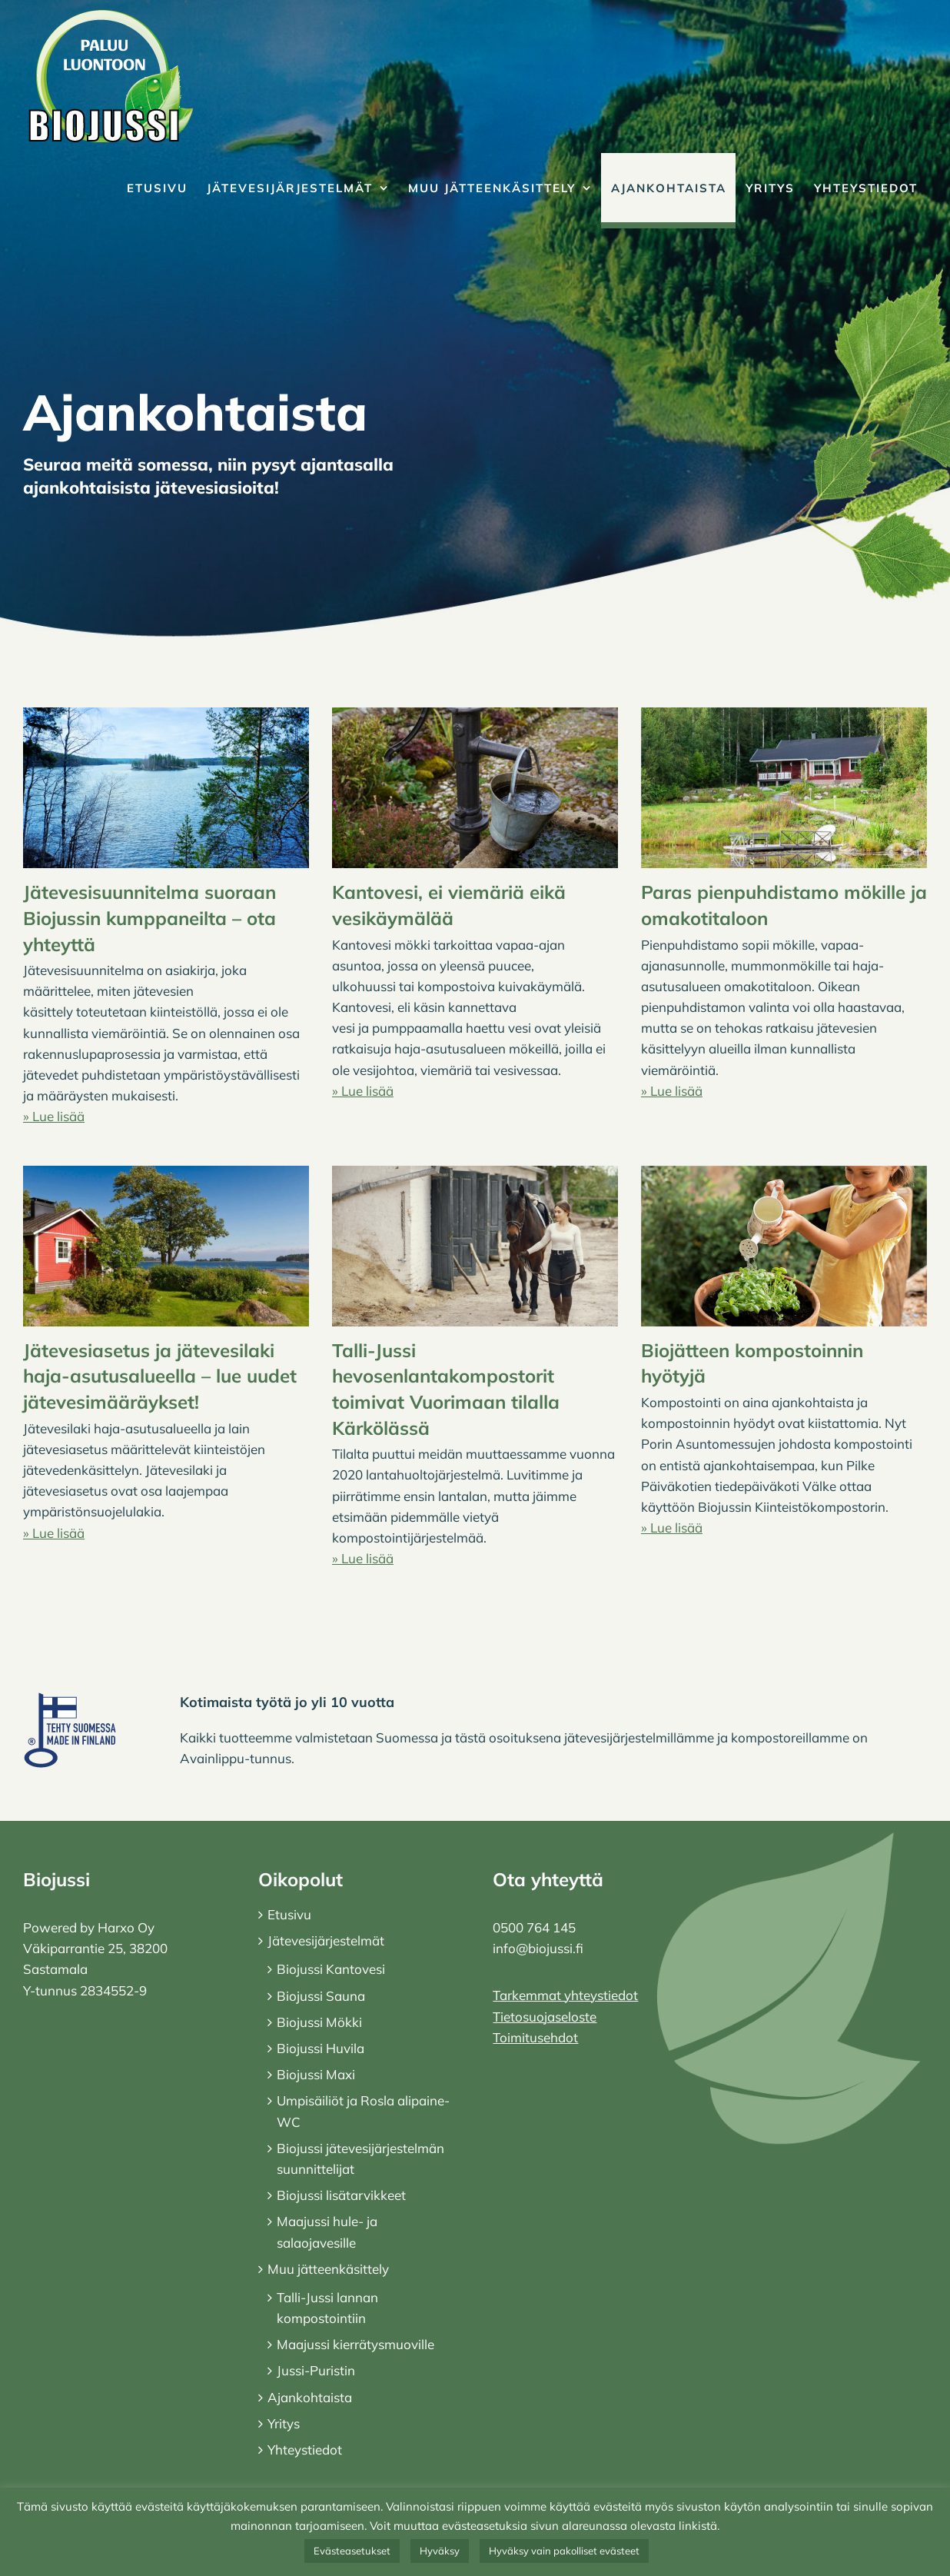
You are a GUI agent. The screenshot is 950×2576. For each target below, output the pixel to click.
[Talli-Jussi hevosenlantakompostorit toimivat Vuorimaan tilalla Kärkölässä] (475, 1246)
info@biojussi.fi (538, 1948)
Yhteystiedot (304, 2449)
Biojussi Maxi (316, 2074)
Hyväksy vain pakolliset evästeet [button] (564, 2550)
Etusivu (289, 1914)
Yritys (283, 2423)
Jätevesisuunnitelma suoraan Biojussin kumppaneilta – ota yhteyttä (149, 917)
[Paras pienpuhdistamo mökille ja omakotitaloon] (784, 787)
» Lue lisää (54, 1116)
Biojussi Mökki (319, 2022)
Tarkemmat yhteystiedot (565, 1995)
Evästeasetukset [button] (352, 2550)
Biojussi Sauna (321, 1996)
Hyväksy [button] (440, 2550)
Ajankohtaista (309, 2397)
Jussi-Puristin (316, 2370)
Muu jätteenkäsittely (328, 2269)
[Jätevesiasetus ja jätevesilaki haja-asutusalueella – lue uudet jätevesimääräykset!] (166, 1246)
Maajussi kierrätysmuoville (355, 2344)
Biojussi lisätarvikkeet (341, 2195)
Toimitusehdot (535, 2037)
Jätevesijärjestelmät (325, 1940)
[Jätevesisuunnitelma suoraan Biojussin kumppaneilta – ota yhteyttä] (166, 787)
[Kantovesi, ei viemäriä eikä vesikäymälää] (475, 787)
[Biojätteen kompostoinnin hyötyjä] (784, 1246)
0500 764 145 (534, 1927)
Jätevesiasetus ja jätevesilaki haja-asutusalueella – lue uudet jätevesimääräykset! (160, 1376)
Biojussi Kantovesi (331, 1969)
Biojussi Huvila (320, 2048)
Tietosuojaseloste (544, 2017)
